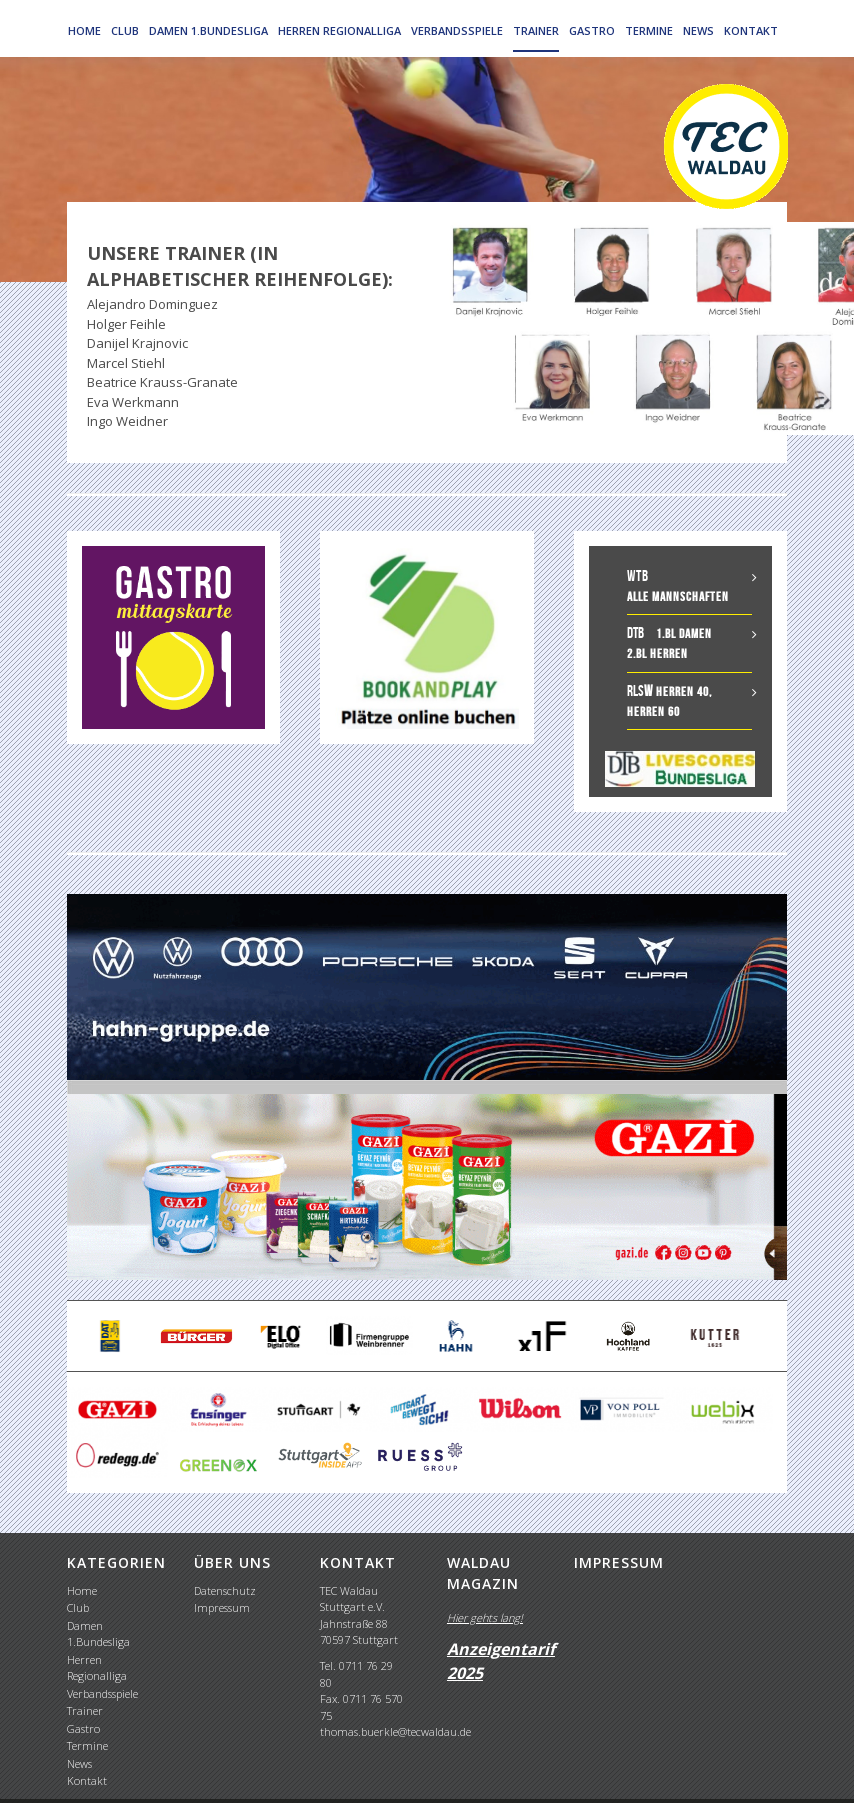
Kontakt (751, 30)
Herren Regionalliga (339, 30)
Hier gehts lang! (485, 1617)
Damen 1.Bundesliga (208, 30)
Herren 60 (653, 711)
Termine (649, 30)
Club (125, 30)
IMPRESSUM (619, 1562)
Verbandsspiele (457, 30)
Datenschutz (225, 1590)
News (698, 30)
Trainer (536, 30)
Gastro (592, 30)
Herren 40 (682, 691)
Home (84, 30)
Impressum (222, 1607)
